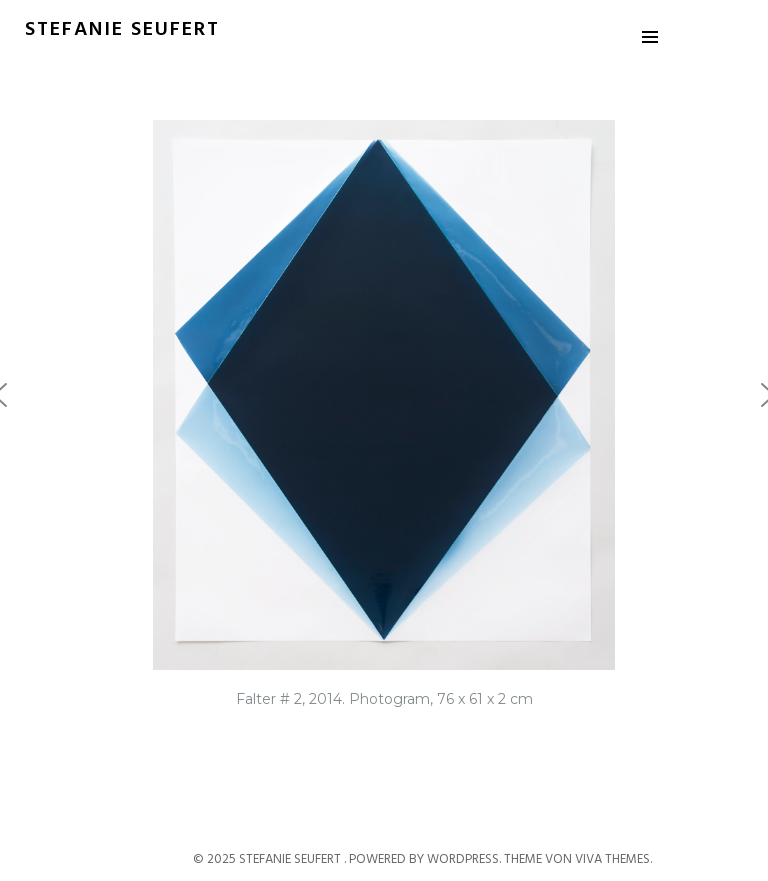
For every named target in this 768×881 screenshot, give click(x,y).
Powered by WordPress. (426, 859)
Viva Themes (612, 859)
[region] (384, 424)
